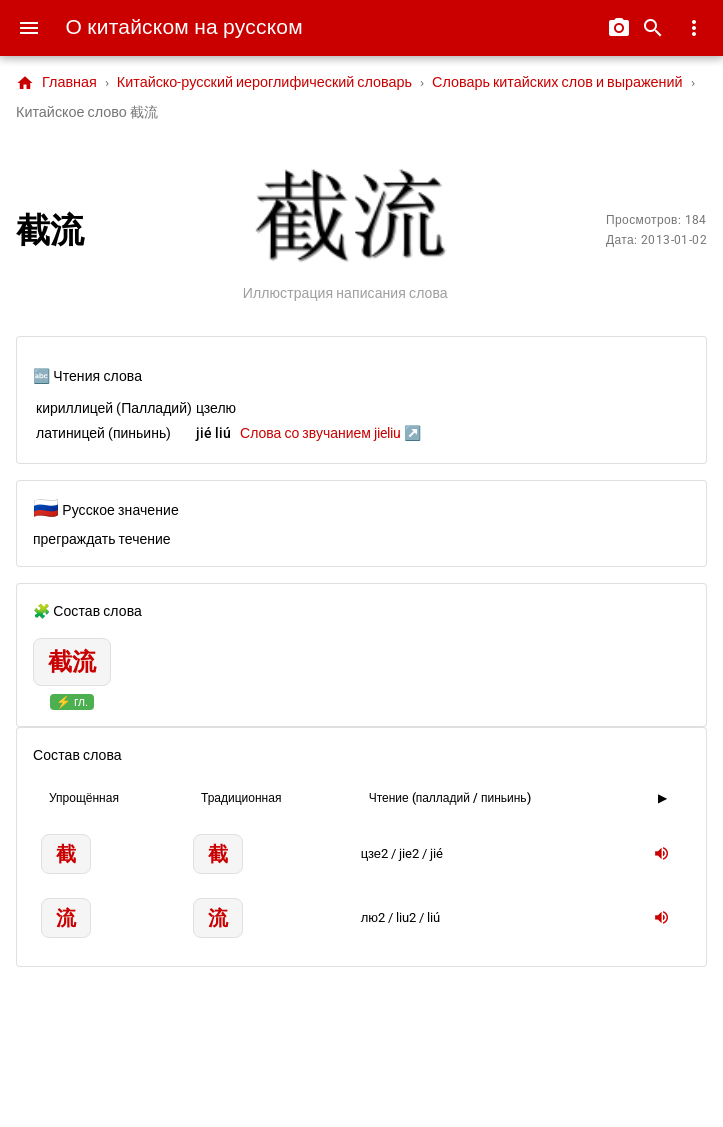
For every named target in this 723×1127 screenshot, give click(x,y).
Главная (56, 83)
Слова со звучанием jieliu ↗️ (330, 433)
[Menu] (29, 28)
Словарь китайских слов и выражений (557, 82)
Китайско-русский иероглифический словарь (264, 82)
